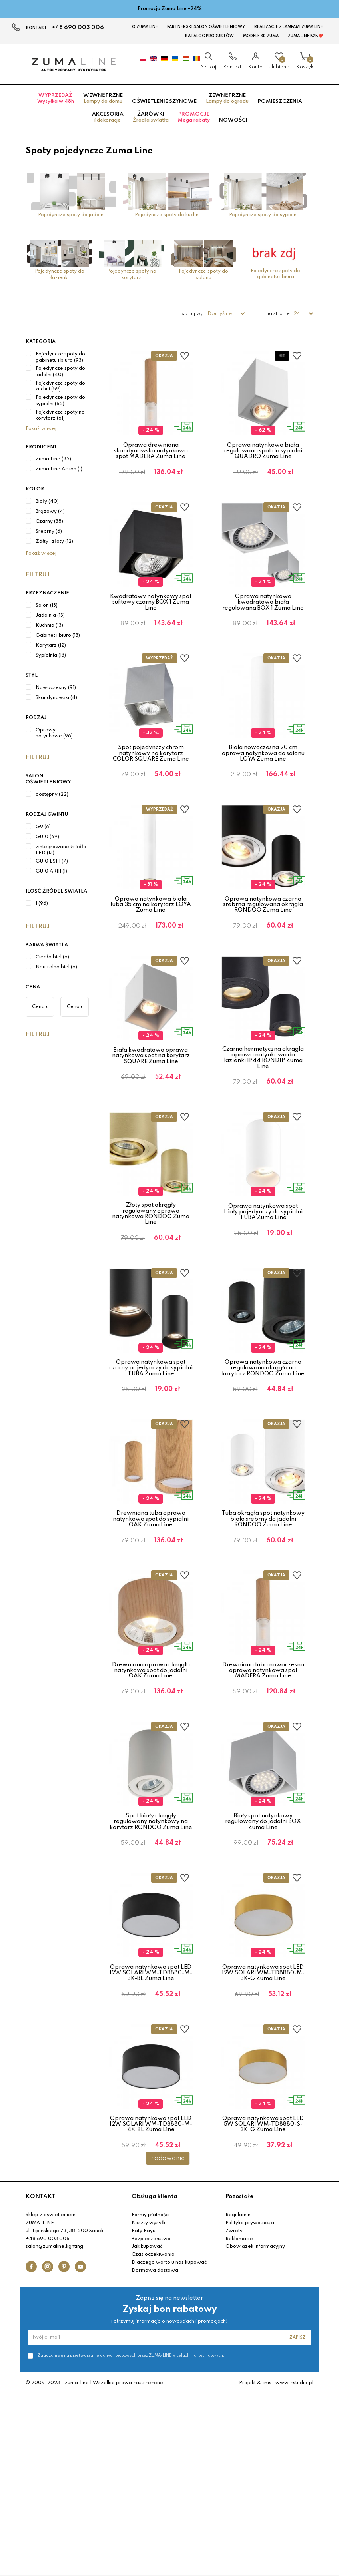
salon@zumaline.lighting (54, 2428)
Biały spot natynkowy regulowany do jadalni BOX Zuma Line (263, 1957)
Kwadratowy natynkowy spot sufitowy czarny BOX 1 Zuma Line (150, 617)
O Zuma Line (145, 27)
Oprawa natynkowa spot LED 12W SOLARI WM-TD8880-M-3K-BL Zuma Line (151, 2124)
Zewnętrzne (227, 98)
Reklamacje (239, 2420)
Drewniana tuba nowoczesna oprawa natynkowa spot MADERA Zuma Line (263, 1791)
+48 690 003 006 (78, 27)
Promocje (194, 117)
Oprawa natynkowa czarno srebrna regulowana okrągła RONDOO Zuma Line (263, 949)
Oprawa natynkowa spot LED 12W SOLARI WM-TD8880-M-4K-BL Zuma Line (151, 2290)
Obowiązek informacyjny (255, 2428)
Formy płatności (151, 2397)
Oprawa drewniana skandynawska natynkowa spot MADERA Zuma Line (151, 451)
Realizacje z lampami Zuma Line (288, 27)
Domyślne (220, 313)
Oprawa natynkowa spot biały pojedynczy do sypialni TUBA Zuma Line (263, 1287)
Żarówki (151, 117)
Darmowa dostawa (155, 2452)
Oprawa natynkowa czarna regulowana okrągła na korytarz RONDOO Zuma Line (263, 1458)
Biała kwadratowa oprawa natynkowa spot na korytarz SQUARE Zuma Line (151, 1116)
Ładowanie (168, 2340)
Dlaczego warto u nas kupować (169, 2444)
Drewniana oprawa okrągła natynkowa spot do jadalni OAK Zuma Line (151, 1791)
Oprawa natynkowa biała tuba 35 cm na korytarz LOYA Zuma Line (150, 949)
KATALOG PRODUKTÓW (209, 36)
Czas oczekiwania (153, 2436)
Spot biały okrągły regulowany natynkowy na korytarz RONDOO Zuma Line (151, 1957)
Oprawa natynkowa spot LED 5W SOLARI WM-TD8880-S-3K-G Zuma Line (263, 2290)
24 (297, 313)
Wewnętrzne (103, 98)
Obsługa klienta (154, 2378)
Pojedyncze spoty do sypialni (263, 215)
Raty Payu (144, 2412)
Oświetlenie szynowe (164, 101)
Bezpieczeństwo (151, 2420)
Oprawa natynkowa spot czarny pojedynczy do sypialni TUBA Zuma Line (151, 1458)
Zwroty (234, 2412)
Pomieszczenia (280, 101)
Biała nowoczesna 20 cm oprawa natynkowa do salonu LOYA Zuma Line (263, 783)
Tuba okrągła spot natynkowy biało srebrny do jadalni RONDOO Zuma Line (263, 1625)
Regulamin (238, 2397)
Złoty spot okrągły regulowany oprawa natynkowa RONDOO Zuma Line (150, 1289)
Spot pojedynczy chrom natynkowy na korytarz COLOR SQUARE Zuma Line (151, 783)
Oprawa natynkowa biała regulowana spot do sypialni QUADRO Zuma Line (263, 451)
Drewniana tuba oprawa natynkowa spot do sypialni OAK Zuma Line (151, 1625)
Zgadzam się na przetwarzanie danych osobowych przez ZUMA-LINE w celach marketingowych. (131, 2537)
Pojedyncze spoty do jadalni (71, 215)
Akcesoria (108, 117)
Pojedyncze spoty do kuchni (167, 215)
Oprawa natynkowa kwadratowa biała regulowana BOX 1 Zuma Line (263, 617)
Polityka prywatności (249, 2405)
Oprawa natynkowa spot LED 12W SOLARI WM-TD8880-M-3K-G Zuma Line (263, 2124)
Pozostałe (239, 2378)
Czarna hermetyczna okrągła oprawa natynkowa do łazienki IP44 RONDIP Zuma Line (263, 1118)
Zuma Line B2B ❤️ (305, 36)
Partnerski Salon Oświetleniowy (206, 27)
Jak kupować (147, 2428)
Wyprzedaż (55, 98)
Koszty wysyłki (149, 2405)
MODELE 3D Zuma (261, 36)
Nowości (233, 120)
